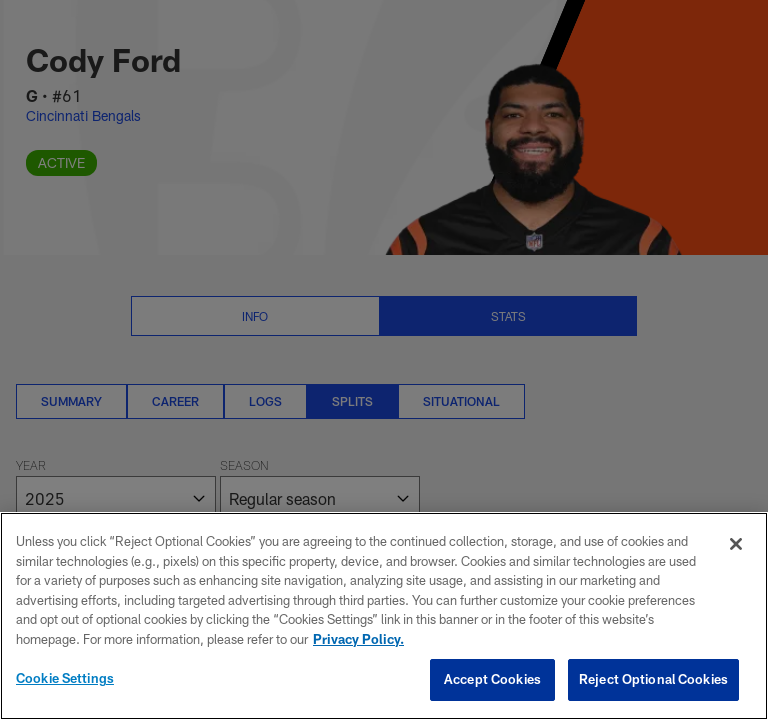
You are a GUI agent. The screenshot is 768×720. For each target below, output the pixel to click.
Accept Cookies (492, 679)
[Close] (736, 544)
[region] (384, 616)
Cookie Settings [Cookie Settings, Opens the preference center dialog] (65, 678)
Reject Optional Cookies (653, 679)
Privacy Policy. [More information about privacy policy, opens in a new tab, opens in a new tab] (358, 639)
